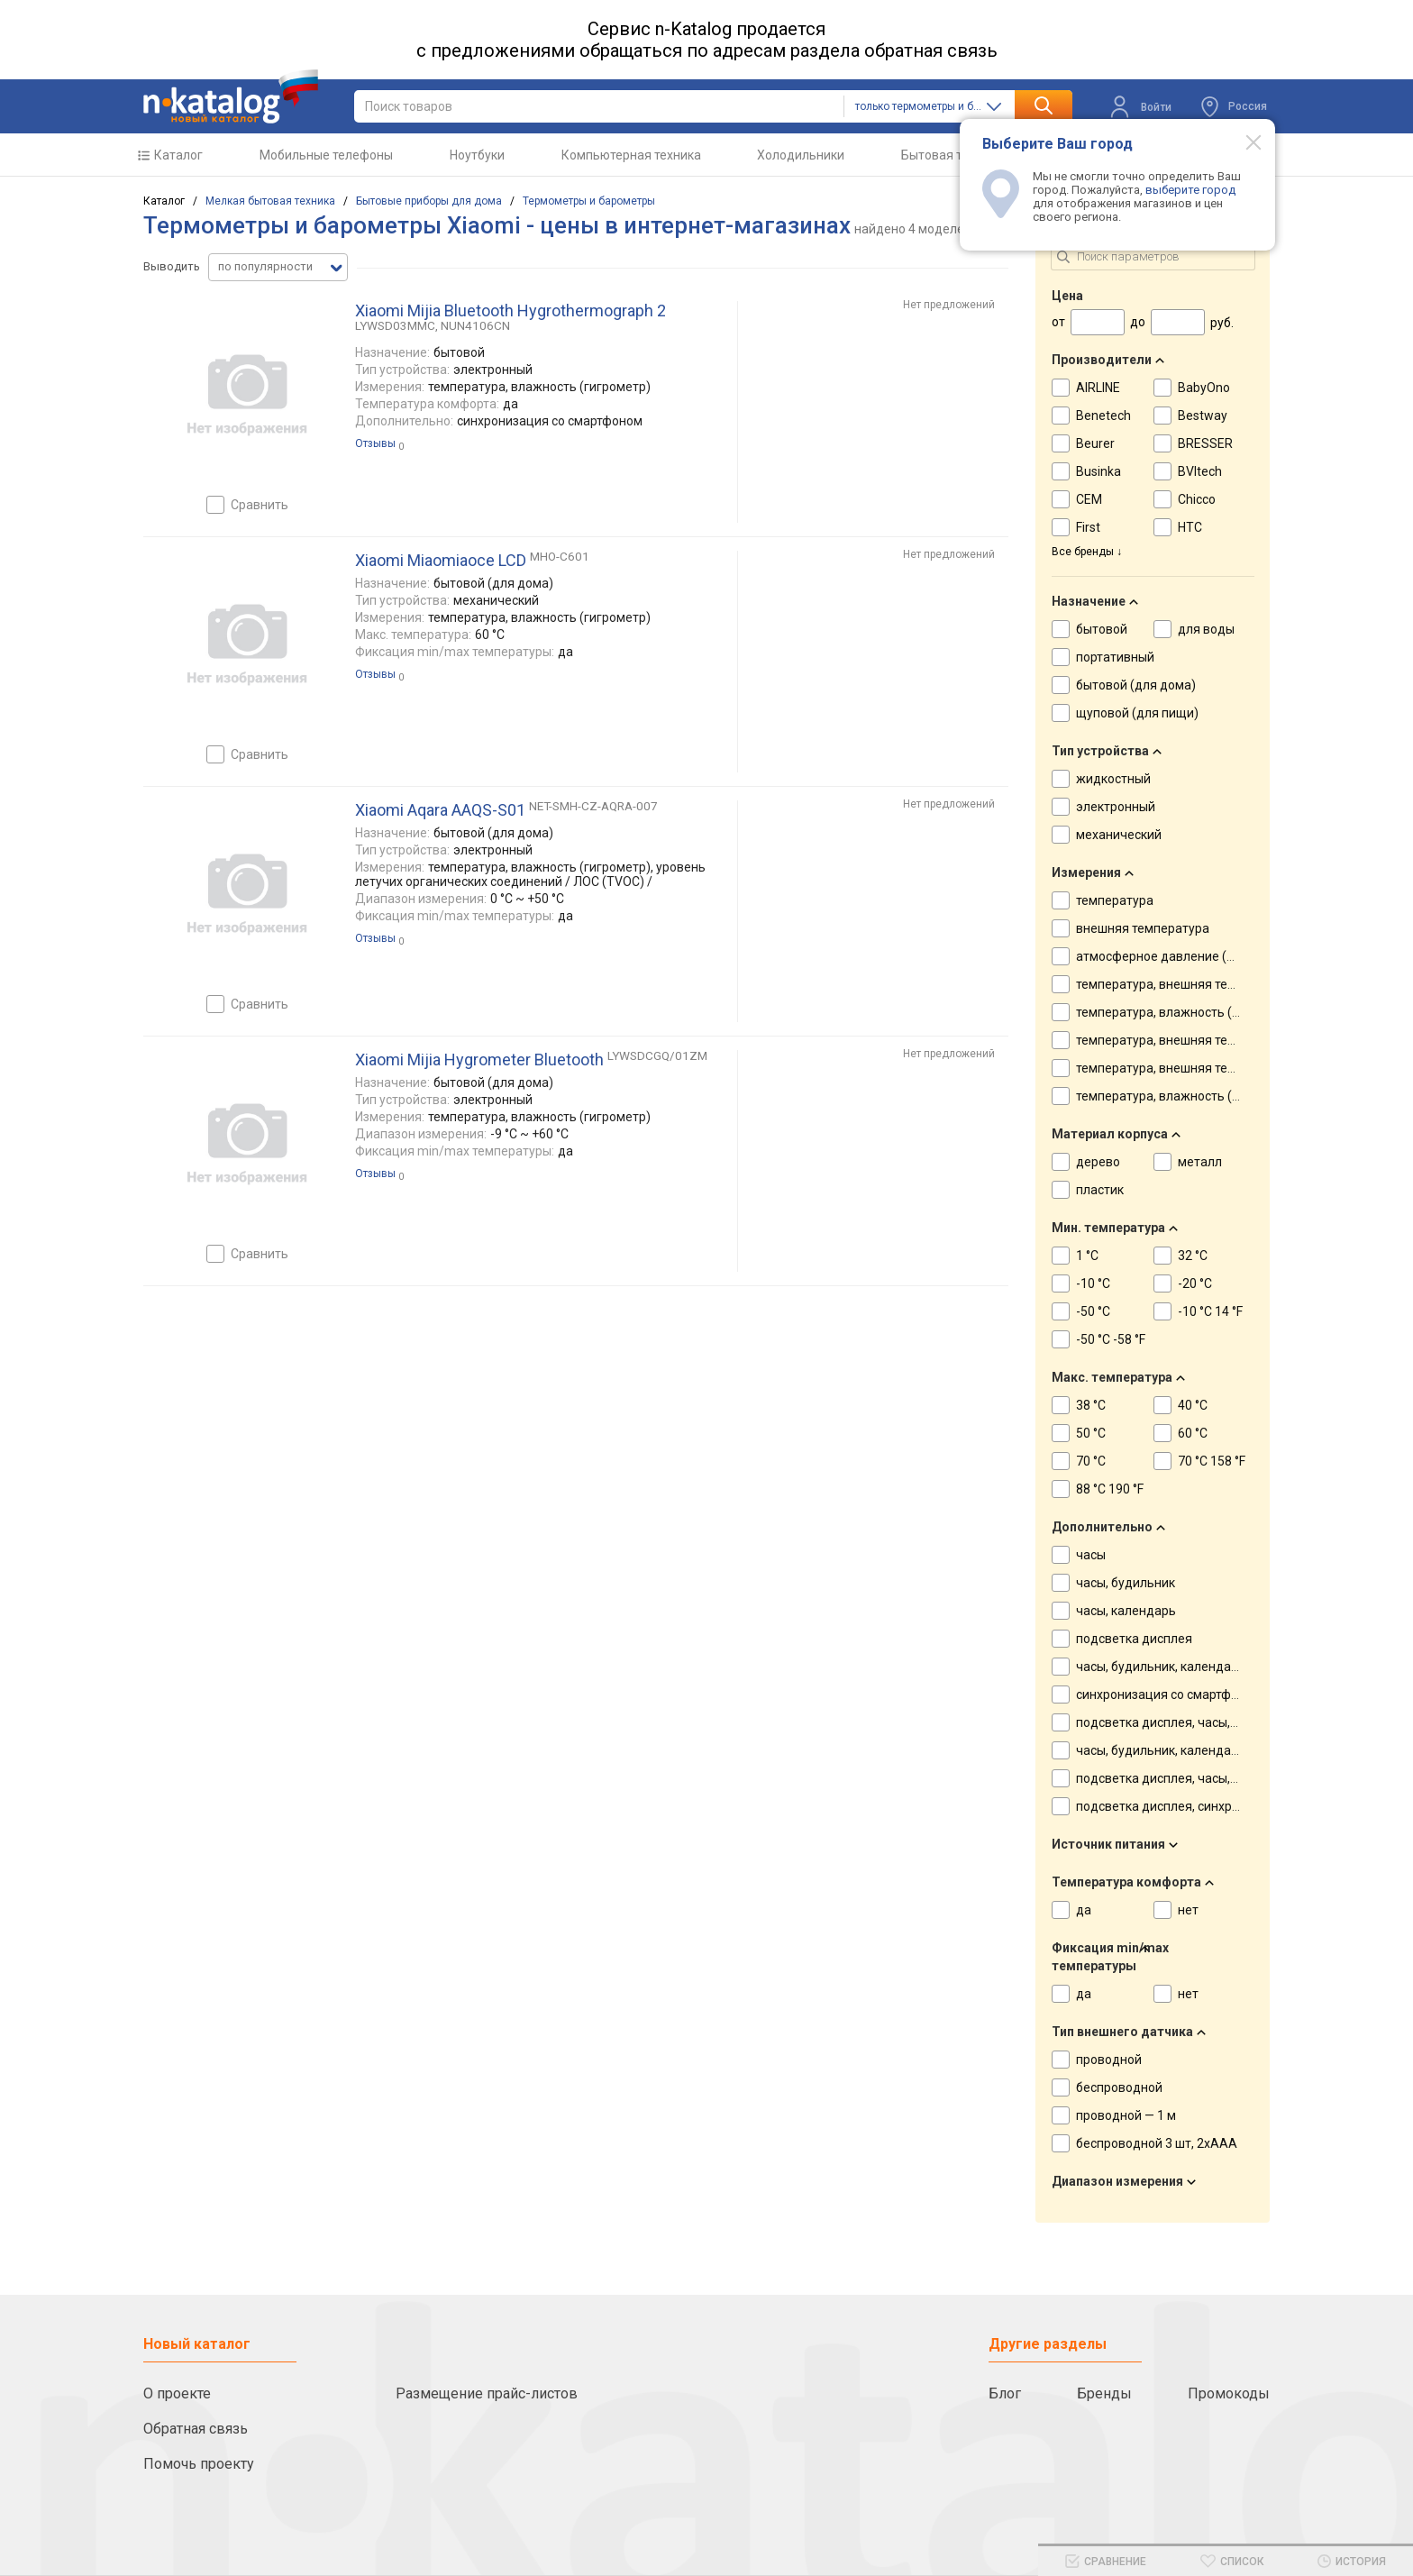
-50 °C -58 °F (1110, 1339)
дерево (1098, 1162)
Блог (1005, 2393)
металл (1200, 1162)
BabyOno (1204, 387)
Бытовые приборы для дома (429, 201)
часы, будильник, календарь (1160, 1666)
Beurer (1095, 443)
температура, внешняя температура (1184, 984)
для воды (1206, 629)
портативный (1115, 657)
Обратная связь (195, 2428)
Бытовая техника (952, 155)
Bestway (1202, 415)
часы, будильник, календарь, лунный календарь (1219, 1750)
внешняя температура (1142, 928)
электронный (1115, 806)
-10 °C (1093, 1283)
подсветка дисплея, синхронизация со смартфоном (1229, 1806)
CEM (1089, 499)
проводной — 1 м (1126, 2115)
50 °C (1091, 1433)
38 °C (1091, 1405)
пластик (1100, 1190)
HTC (1190, 527)
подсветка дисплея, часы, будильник (1186, 1722)
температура (1114, 900)
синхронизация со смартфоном (1169, 1694)
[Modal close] (1243, 141)
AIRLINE (1098, 387)
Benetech (1103, 415)
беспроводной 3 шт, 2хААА (1156, 2143)
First (1088, 527)
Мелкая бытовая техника (270, 201)
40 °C (1193, 1405)
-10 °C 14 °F (1210, 1311)
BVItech (1200, 471)
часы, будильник (1125, 1583)
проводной (1109, 2059)
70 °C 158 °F (1211, 1461)
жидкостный (1113, 779)
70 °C (1091, 1461)
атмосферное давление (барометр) (1183, 956)
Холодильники (800, 155)
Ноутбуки (477, 155)
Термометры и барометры (589, 201)
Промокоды (1229, 2393)
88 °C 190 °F (1110, 1489)
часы (1091, 1555)
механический (1119, 834)
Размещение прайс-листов (487, 2393)
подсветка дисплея (1134, 1638)
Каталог (178, 155)
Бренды (1104, 2393)
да (1083, 1910)
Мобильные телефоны (326, 155)
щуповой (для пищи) (1137, 713)
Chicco (1197, 499)
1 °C (1087, 1255)
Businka (1098, 471)
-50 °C (1093, 1311)
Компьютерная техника (631, 155)
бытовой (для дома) (1136, 685)
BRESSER (1205, 443)
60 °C (1193, 1433)
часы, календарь (1126, 1610)
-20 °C (1195, 1283)
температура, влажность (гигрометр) (1187, 1012)
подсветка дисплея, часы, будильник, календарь (1221, 1778)
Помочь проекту (198, 2463)
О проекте (177, 2393)
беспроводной (1119, 2087)
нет (1188, 1910)
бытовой (1101, 629)
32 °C (1193, 1255)
